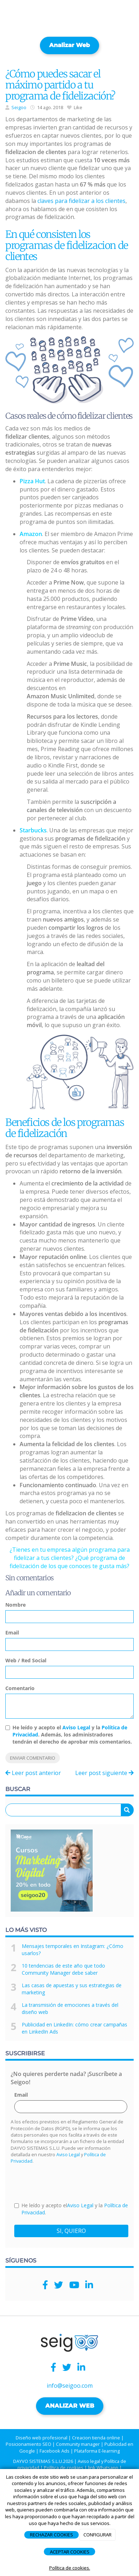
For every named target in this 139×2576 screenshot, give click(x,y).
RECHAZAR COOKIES (51, 2534)
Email (12, 1632)
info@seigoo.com (70, 2385)
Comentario (20, 1688)
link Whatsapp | (105, 2467)
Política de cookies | (65, 2467)
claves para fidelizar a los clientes (81, 201)
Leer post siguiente (104, 1773)
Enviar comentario (32, 1758)
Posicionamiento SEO (28, 2444)
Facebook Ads (55, 2451)
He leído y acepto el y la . (71, 2209)
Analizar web (69, 45)
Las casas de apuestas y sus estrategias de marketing (72, 1989)
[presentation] (68, 2183)
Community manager (78, 2444)
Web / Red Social (25, 1660)
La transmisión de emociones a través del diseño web (70, 2008)
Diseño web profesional (41, 2437)
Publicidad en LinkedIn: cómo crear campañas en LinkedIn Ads (74, 2028)
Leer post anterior (33, 1773)
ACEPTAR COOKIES (69, 2552)
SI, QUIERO (71, 2231)
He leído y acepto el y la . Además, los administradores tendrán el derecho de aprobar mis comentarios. (72, 1734)
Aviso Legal (76, 1727)
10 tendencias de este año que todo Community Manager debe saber (63, 1969)
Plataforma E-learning (97, 2451)
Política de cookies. (69, 2568)
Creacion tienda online (96, 2437)
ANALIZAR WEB (69, 2405)
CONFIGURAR (97, 2534)
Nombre (15, 1604)
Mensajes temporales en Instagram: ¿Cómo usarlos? (72, 1950)
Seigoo (18, 107)
